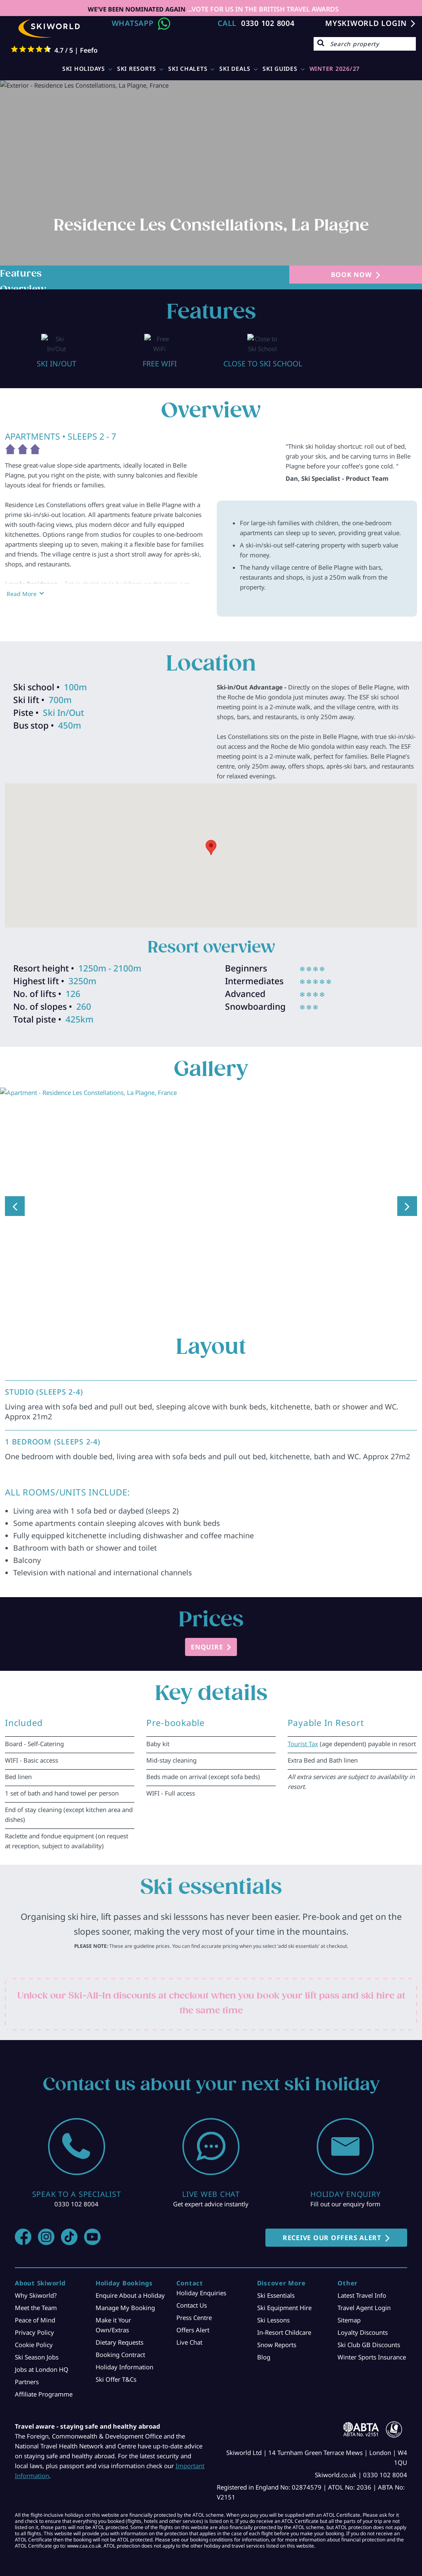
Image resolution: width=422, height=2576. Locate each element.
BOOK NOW (351, 274)
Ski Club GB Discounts (369, 2335)
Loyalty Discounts (363, 2322)
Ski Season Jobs (37, 2347)
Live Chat (189, 2332)
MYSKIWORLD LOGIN (366, 23)
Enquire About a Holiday (130, 2285)
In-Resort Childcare (284, 2322)
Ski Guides (280, 68)
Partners (27, 2372)
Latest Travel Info (362, 2285)
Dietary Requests (119, 2332)
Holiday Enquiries (201, 2283)
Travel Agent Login (364, 2298)
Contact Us (191, 2295)
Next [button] (407, 1196)
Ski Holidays (83, 68)
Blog (263, 2347)
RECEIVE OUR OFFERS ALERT (332, 2227)
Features (21, 273)
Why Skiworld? (36, 2285)
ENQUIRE (207, 1637)
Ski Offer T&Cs (116, 2369)
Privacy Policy (34, 2322)
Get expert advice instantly (211, 2194)
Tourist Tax (303, 1734)
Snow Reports (276, 2335)
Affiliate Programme (44, 2384)
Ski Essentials (276, 2285)
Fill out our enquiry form (345, 2194)
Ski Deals (235, 68)
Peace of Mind (35, 2310)
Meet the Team (36, 2298)
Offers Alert (192, 2320)
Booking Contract (120, 2345)
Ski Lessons (273, 2310)
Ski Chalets (187, 68)
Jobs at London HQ (41, 2359)
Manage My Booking (125, 2298)
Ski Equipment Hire (284, 2298)
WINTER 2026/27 (334, 68)
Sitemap (349, 2310)
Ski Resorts (136, 68)
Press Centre (194, 2307)
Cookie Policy (34, 2335)
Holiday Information (124, 2357)
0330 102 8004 (268, 23)
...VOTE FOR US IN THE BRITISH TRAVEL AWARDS (262, 9)
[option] (56, 346)
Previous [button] (15, 1196)
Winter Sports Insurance (372, 2347)
